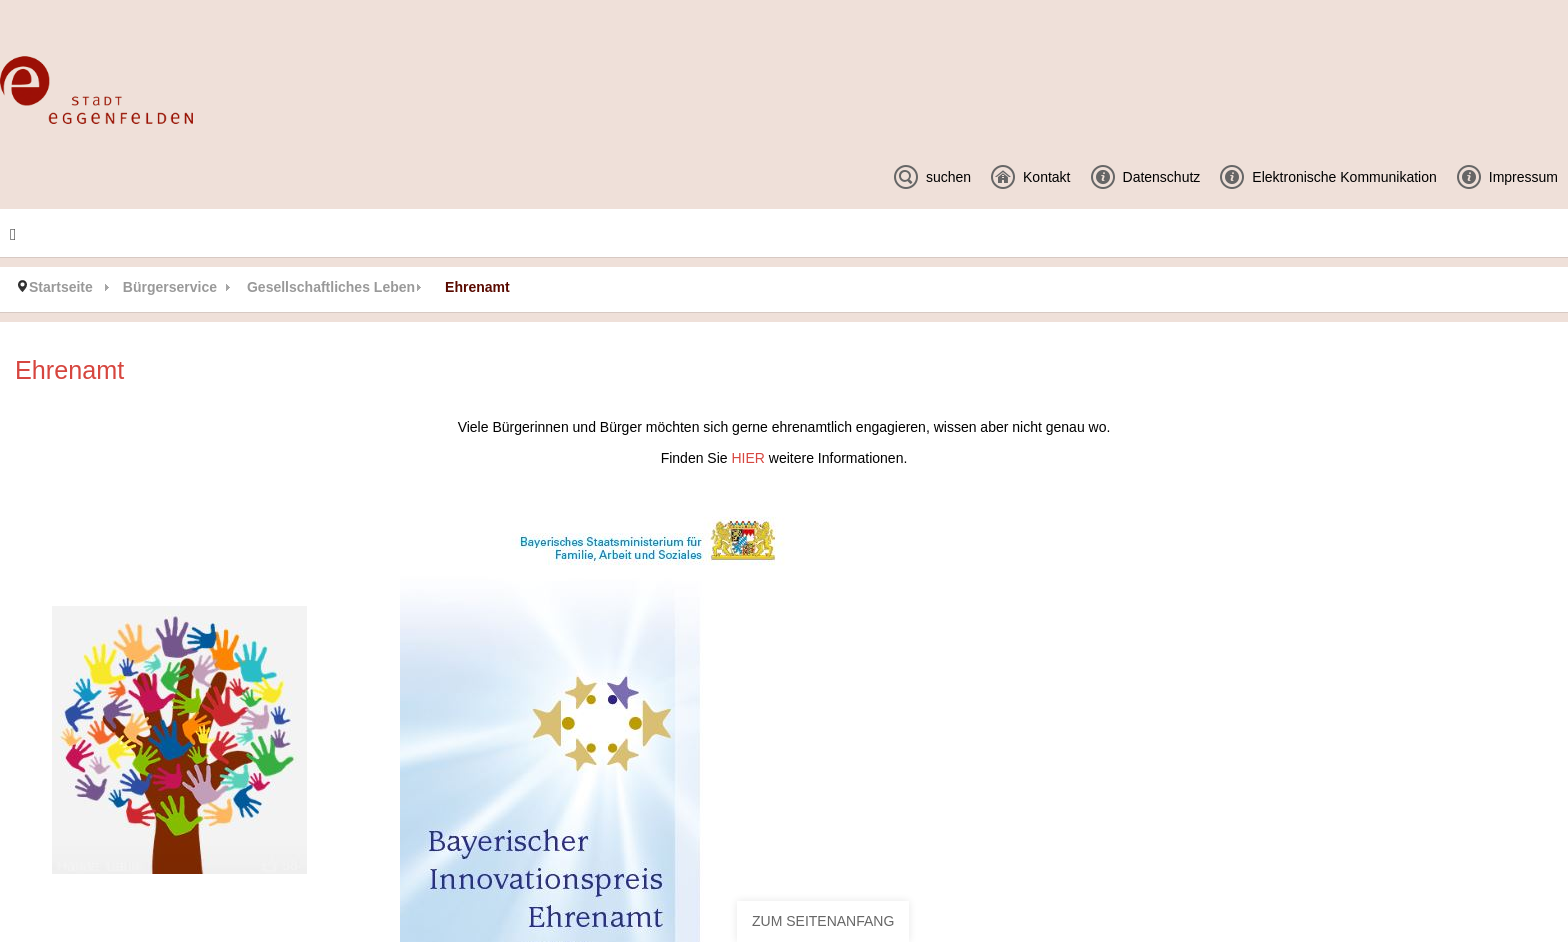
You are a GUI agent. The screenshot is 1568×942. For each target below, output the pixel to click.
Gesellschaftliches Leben (331, 287)
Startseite (61, 287)
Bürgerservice (170, 287)
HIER (749, 458)
